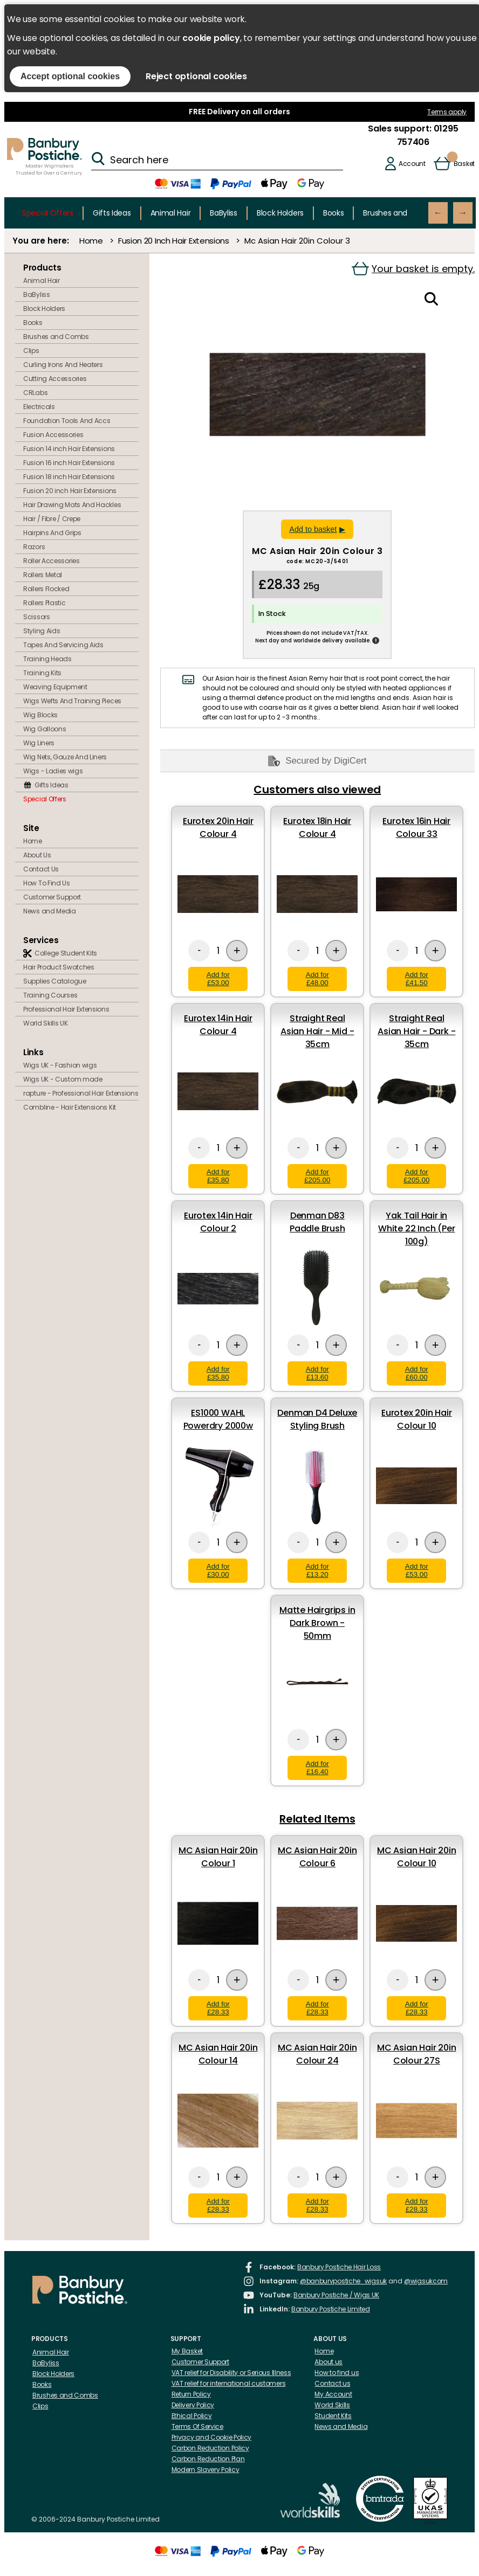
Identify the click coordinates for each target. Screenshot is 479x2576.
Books (333, 212)
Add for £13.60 (317, 1373)
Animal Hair (170, 212)
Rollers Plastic (44, 602)
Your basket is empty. (413, 268)
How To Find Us (46, 883)
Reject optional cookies (196, 76)
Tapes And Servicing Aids (63, 644)
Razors (34, 546)
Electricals (39, 406)
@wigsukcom (426, 2281)
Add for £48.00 (317, 979)
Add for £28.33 (218, 2008)
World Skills (332, 2404)
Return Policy (191, 2394)
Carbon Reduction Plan (208, 2458)
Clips (31, 350)
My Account (333, 2394)
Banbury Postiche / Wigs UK (336, 2295)
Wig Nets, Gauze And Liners (65, 756)
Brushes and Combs (399, 212)
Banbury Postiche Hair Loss (339, 2267)
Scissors (36, 616)
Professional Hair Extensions (66, 1009)
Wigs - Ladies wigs (53, 770)
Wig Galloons (44, 728)
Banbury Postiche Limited (330, 2309)
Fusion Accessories (53, 434)
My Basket (187, 2351)
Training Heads (47, 658)
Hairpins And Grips (52, 532)
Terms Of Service (197, 2426)
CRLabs (35, 392)
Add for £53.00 (218, 979)
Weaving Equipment (55, 686)
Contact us (332, 2383)
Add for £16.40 (317, 1768)
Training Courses (50, 995)
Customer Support (52, 897)
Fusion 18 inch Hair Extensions (69, 476)
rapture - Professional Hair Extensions (81, 1093)
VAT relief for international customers (229, 2383)
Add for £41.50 (416, 979)
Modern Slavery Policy (206, 2469)
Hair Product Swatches (58, 967)
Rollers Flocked (46, 588)
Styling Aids (41, 630)
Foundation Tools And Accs (67, 420)
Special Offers (47, 212)
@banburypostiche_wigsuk (343, 2281)
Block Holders (280, 212)
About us (328, 2361)
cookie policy (211, 38)
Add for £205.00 (317, 1176)
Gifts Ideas (112, 212)
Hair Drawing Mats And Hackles (72, 504)
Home (91, 240)
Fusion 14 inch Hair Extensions (69, 448)
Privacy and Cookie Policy (212, 2437)
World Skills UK (45, 1023)
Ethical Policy (192, 2415)
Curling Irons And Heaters (63, 364)
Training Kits (42, 672)
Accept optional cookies (70, 76)
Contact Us (41, 869)
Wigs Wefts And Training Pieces (72, 700)
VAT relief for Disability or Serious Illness (231, 2372)
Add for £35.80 (218, 1176)
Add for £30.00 (218, 1570)
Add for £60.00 (416, 1373)
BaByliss (223, 212)
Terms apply (447, 111)
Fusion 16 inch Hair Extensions (69, 462)
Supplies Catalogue (54, 981)
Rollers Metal (42, 574)
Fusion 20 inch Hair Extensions (70, 490)
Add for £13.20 (317, 1570)
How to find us (336, 2372)
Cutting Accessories (54, 378)
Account (412, 163)
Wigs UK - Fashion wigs (60, 1065)
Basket (464, 163)
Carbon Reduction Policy (210, 2448)
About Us (37, 855)
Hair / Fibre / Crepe (51, 518)
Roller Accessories (51, 560)
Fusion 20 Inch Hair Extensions (173, 240)
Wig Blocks (40, 714)
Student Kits (332, 2415)
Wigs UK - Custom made (62, 1079)
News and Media (49, 911)
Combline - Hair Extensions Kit (69, 1107)
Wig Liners (38, 742)
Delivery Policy (193, 2404)
